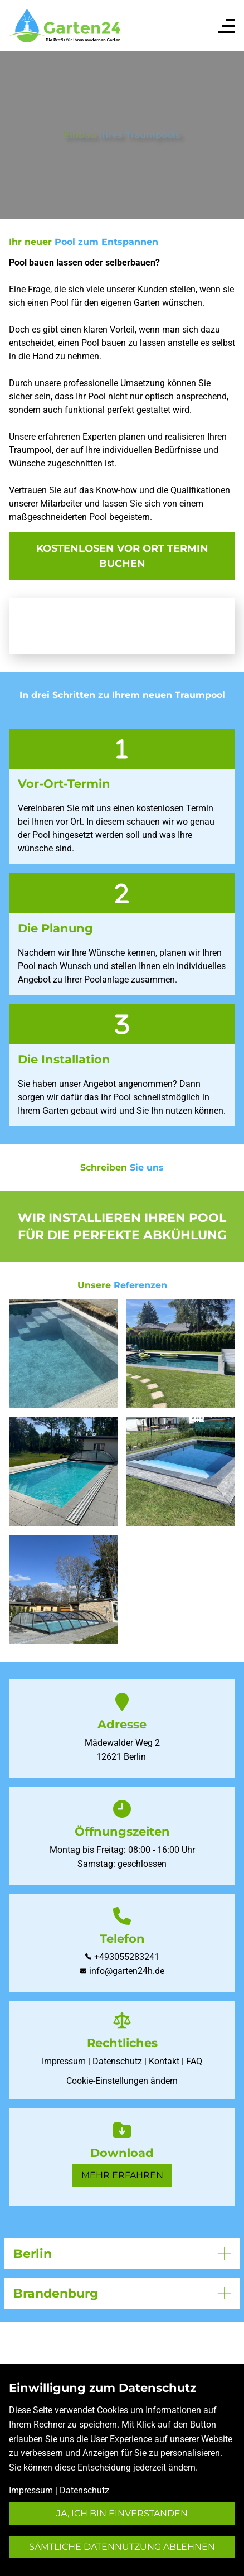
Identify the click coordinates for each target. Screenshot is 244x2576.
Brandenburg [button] (55, 2293)
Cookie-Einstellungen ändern (122, 2081)
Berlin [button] (32, 2253)
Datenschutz (117, 2061)
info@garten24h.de (126, 1971)
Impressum (64, 2061)
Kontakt (164, 2061)
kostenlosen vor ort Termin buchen (122, 556)
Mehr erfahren (122, 2175)
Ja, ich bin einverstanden (122, 2513)
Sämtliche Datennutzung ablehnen (122, 2546)
